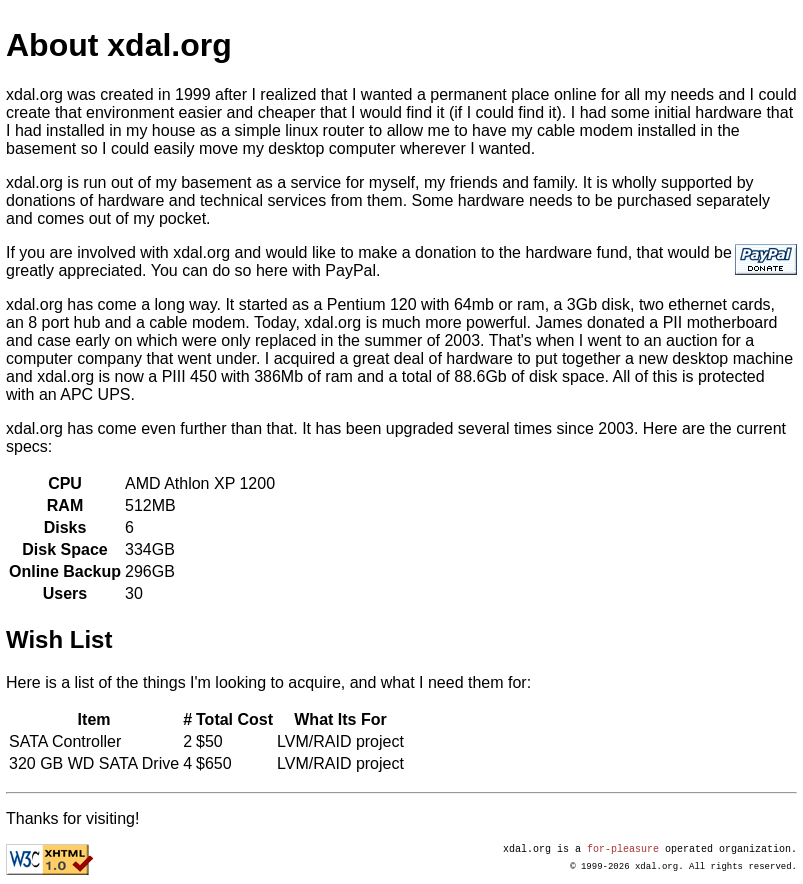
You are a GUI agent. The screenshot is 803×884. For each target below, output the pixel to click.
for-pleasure (623, 851)
